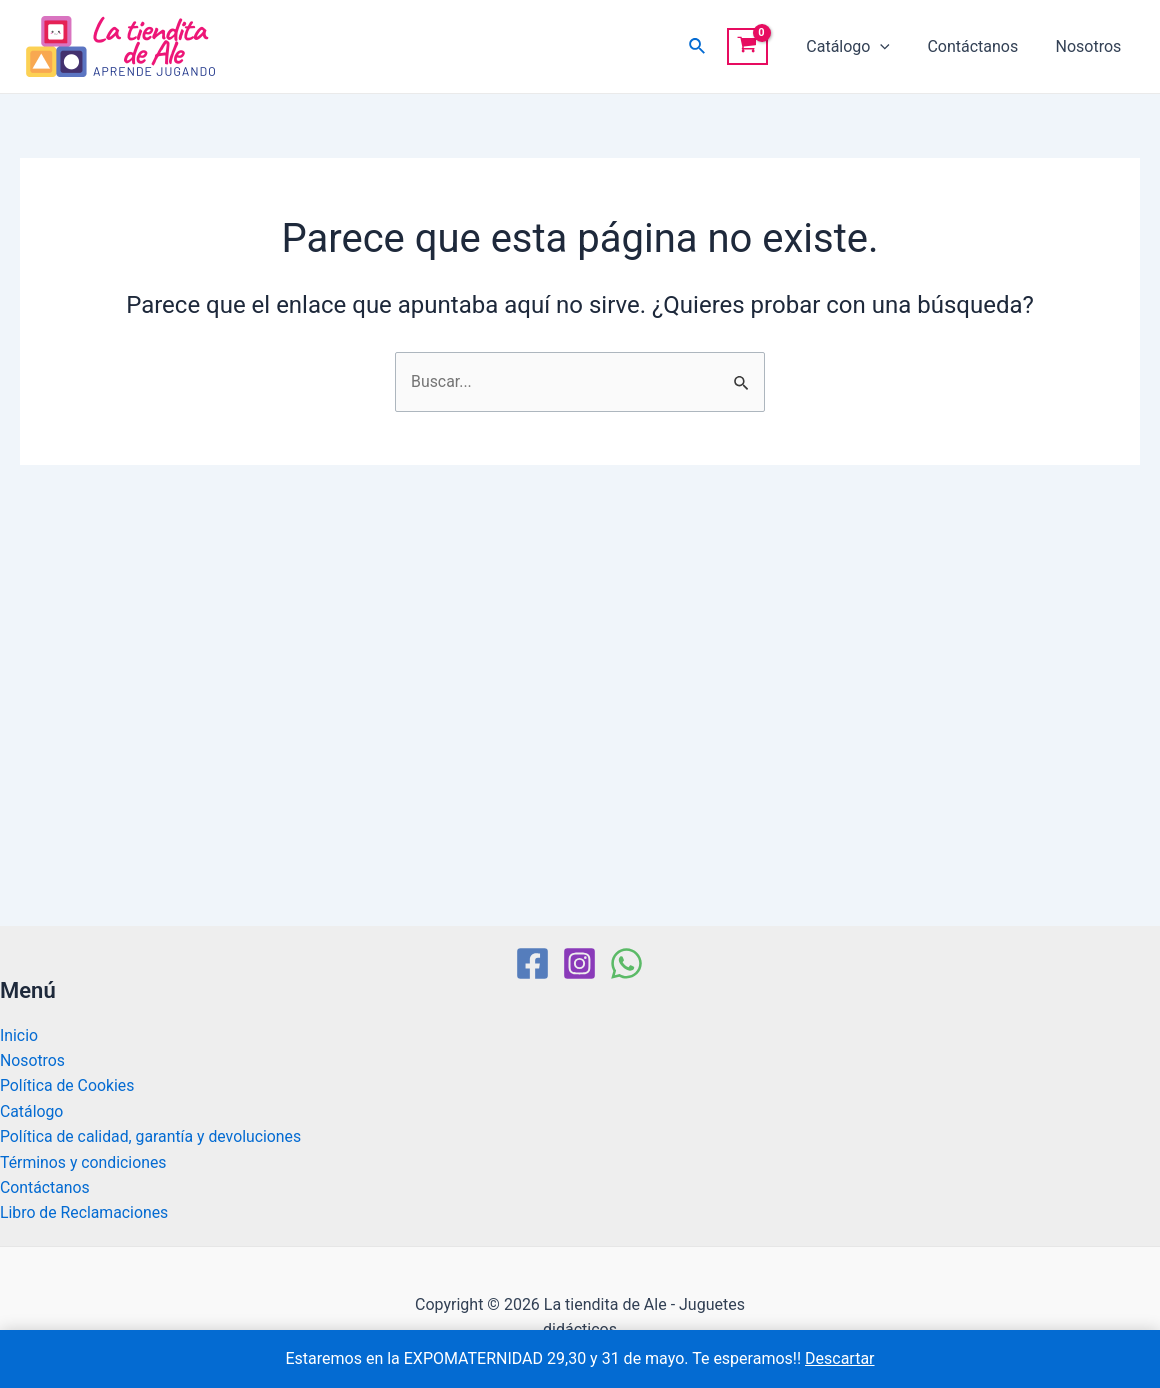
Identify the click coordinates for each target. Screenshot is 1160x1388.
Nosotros (1091, 46)
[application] (894, 46)
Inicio (19, 1033)
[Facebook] (532, 962)
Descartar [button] (840, 1358)
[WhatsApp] (626, 962)
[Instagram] (579, 962)
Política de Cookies (68, 1084)
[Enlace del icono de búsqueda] (714, 46)
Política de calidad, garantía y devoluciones (152, 1135)
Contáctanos (980, 46)
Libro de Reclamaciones (85, 1212)
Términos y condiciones (84, 1161)
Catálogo (862, 46)
